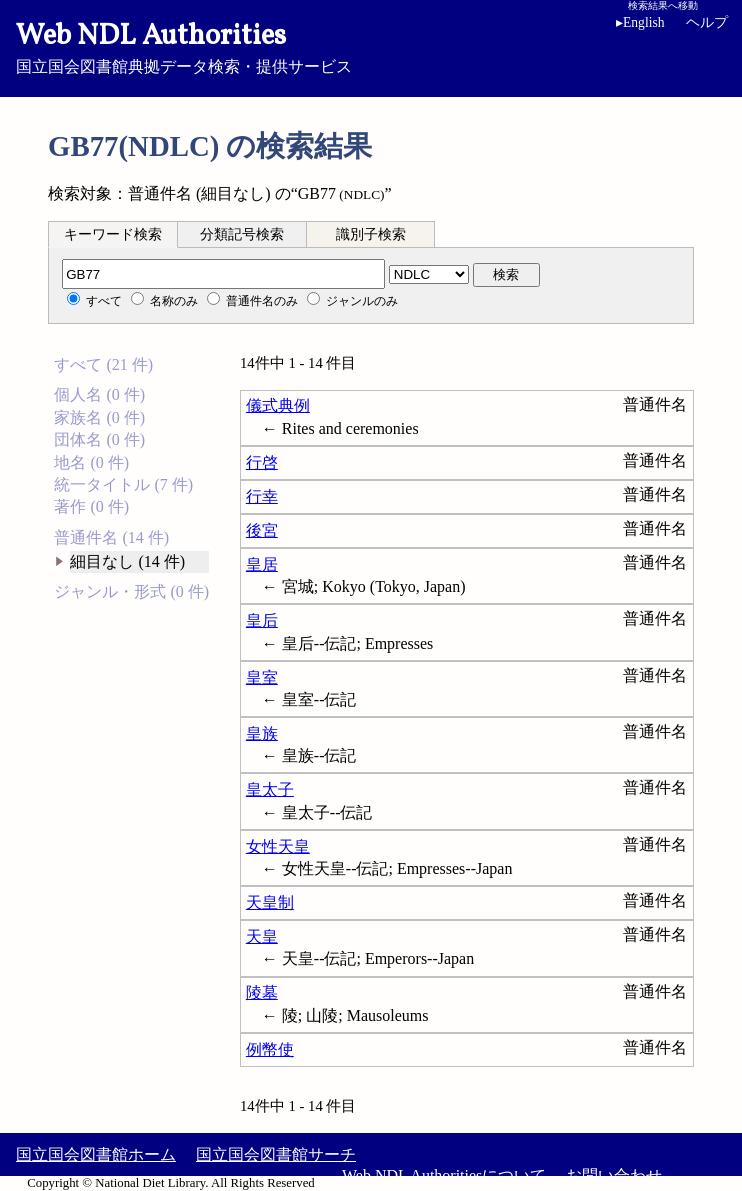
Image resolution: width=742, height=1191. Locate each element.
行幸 (262, 496)
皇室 (262, 677)
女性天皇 (278, 846)
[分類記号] (223, 274)
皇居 (262, 564)
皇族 (262, 733)
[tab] (113, 234)
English (640, 22)
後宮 (262, 530)
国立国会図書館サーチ (276, 1154)
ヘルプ (707, 22)
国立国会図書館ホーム (96, 1154)
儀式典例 (278, 405)
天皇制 (270, 902)
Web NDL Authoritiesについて (444, 1175)
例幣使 (270, 1049)
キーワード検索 (113, 234)
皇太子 (270, 789)
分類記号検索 (242, 234)
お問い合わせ (614, 1175)
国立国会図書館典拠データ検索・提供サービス (371, 46)
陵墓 (262, 992)
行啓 (262, 462)
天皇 (262, 936)
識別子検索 (371, 234)
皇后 (262, 620)
